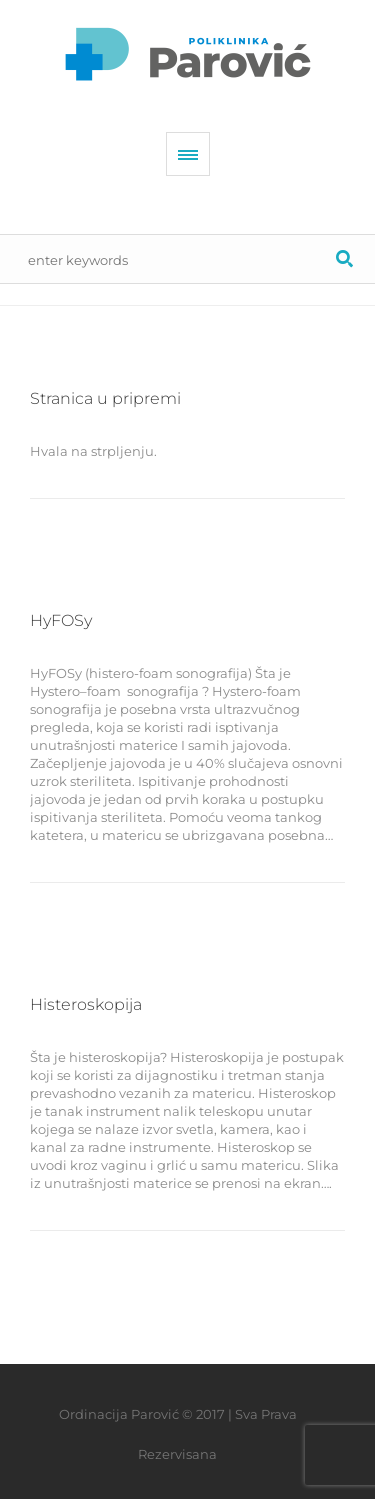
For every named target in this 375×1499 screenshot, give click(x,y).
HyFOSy (61, 620)
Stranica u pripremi (105, 398)
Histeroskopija (86, 1004)
